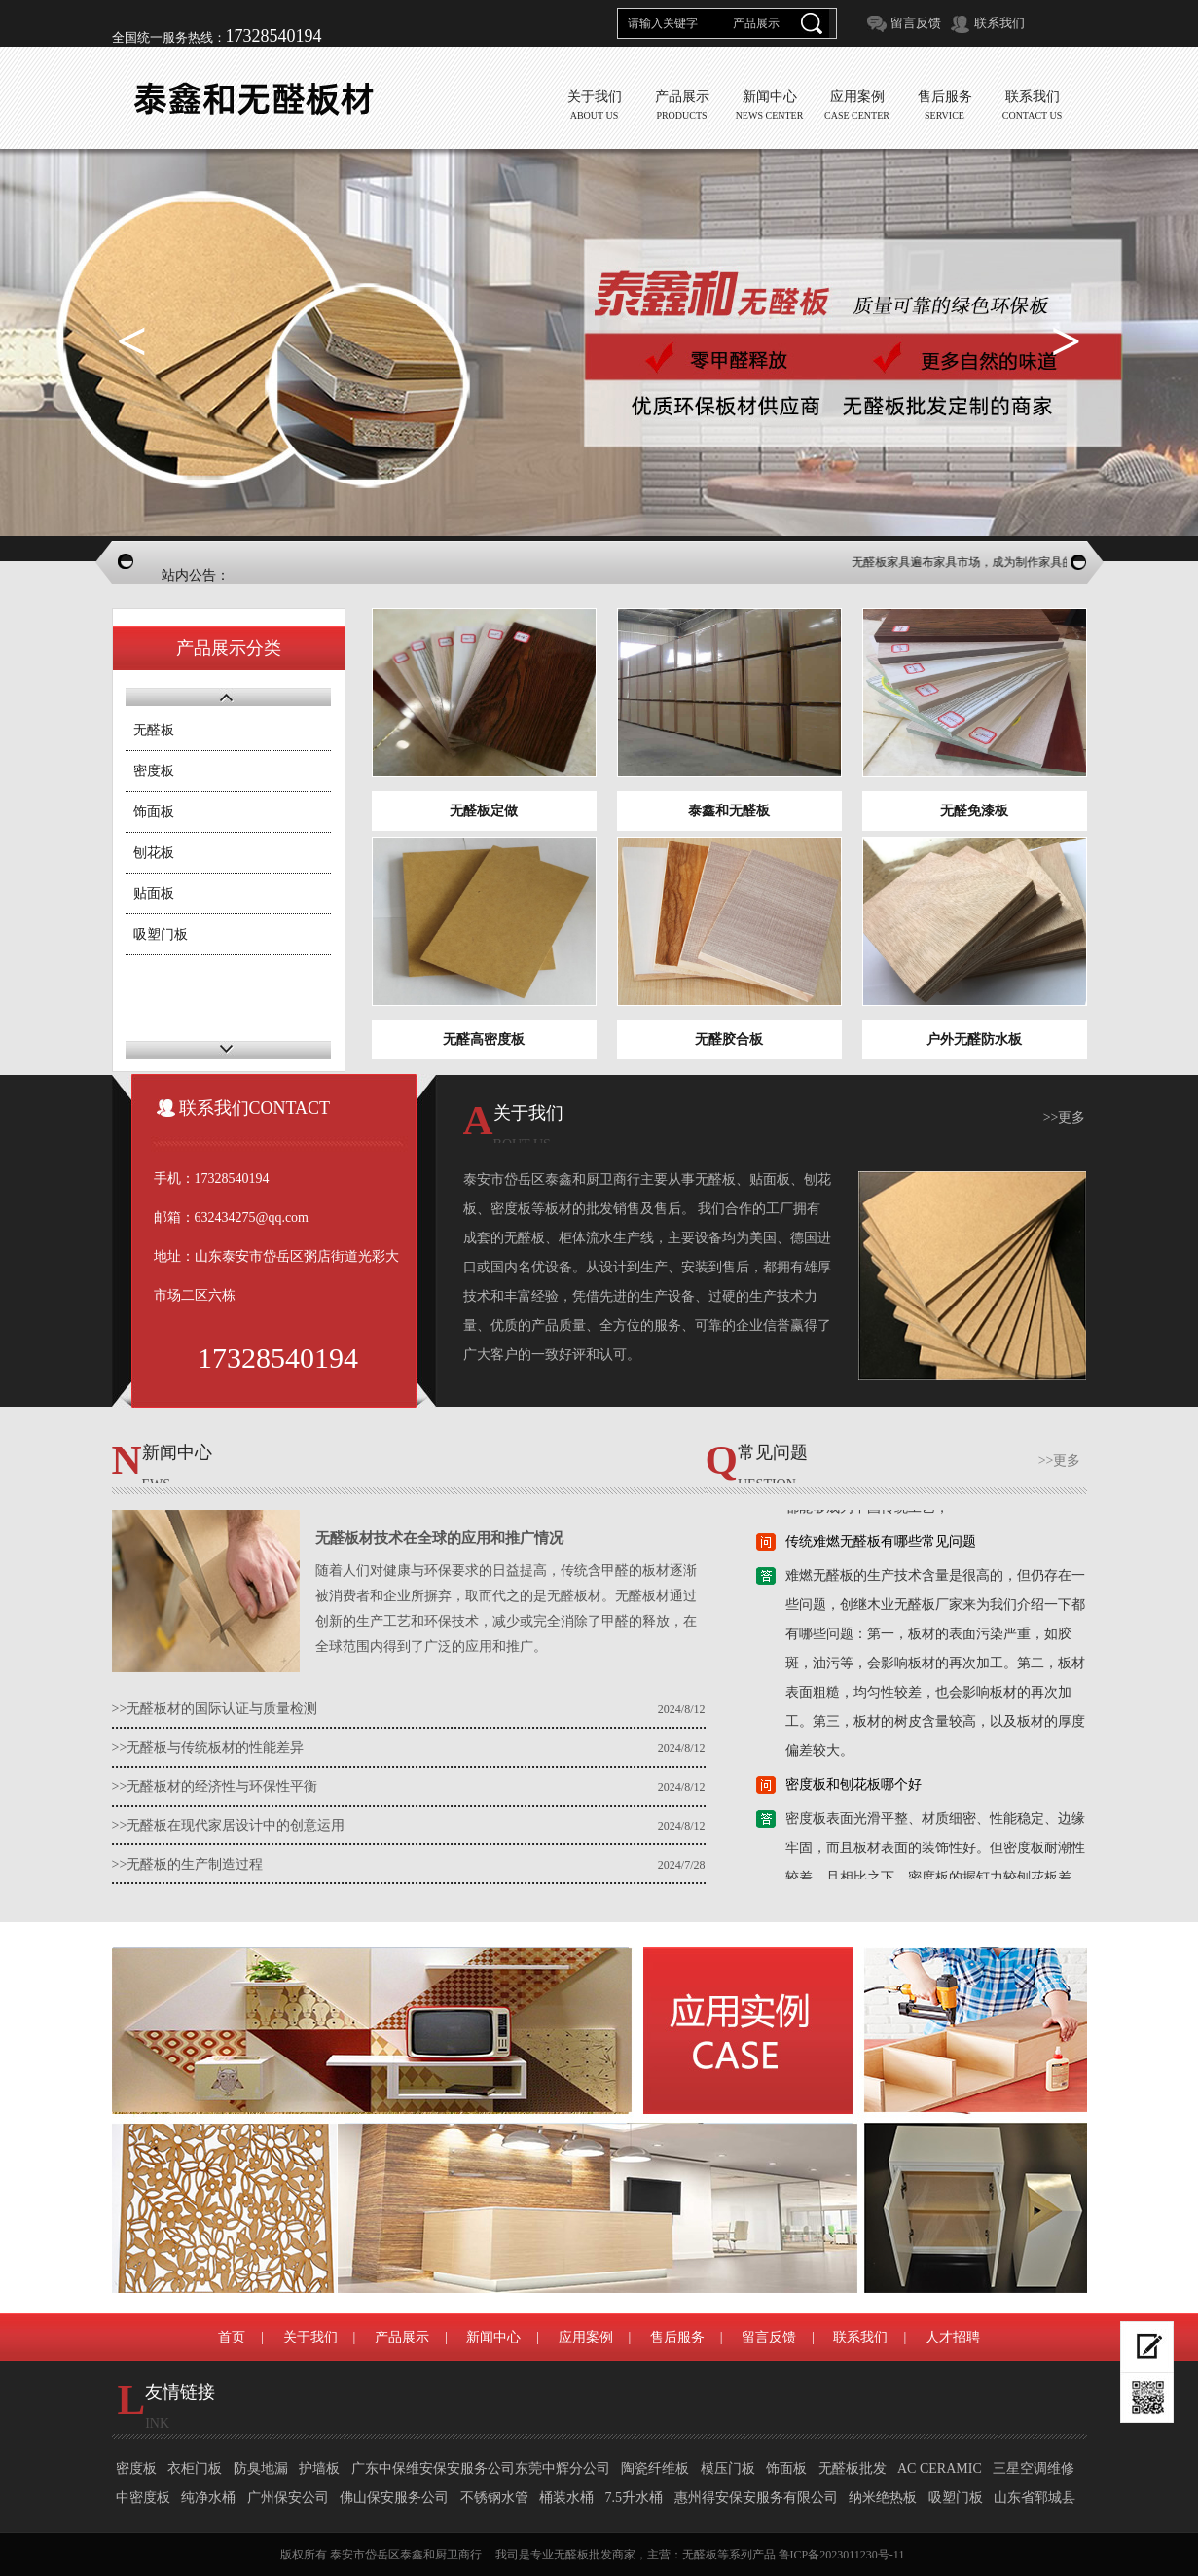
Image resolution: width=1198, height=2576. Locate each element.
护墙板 (319, 2468)
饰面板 (153, 812)
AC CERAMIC (939, 2468)
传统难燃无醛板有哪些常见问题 (880, 1548)
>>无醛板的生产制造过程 (188, 1864)
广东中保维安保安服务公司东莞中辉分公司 (480, 2468)
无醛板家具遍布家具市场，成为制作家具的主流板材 (997, 562)
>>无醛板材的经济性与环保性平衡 (215, 1786)
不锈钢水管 (494, 2497)
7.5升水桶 (634, 2497)
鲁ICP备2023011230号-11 (842, 2554)
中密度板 (143, 2497)
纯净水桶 (208, 2497)
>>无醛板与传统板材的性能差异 (208, 1747)
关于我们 (310, 2337)
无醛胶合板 (729, 1039)
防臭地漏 (261, 2468)
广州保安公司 (288, 2497)
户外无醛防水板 (974, 1039)
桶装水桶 (566, 2497)
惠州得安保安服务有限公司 (756, 2497)
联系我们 (999, 23)
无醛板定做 (484, 811)
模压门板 (728, 2468)
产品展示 (402, 2337)
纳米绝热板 (883, 2497)
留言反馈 (915, 23)
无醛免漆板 (974, 811)
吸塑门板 (160, 934)
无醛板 (153, 730)
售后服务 (677, 2337)
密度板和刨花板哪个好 (853, 1791)
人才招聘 (953, 2337)
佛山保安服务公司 (394, 2497)
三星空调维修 (1033, 2468)
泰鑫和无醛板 (729, 811)
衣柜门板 (194, 2468)
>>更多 (1064, 1117)
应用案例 (586, 2337)
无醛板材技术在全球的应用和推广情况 (439, 1538)
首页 (231, 2337)
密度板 (153, 771)
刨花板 (153, 852)
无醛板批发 (852, 2468)
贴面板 (153, 893)
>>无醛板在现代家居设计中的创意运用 (228, 1825)
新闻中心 (493, 2337)
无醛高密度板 (484, 1039)
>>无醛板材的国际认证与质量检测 (215, 1708)
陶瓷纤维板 (655, 2468)
